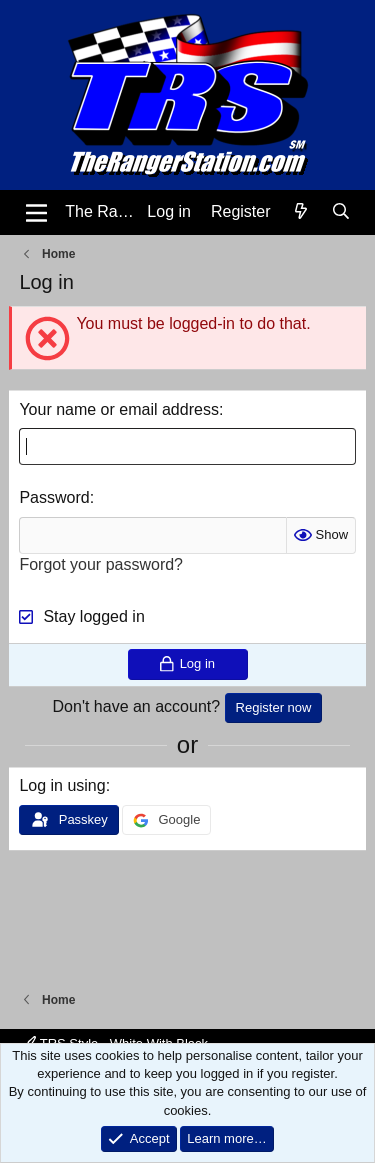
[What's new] (301, 212)
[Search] (341, 212)
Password (54, 497)
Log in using (62, 785)
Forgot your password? (101, 564)
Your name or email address (119, 409)
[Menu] (36, 213)
